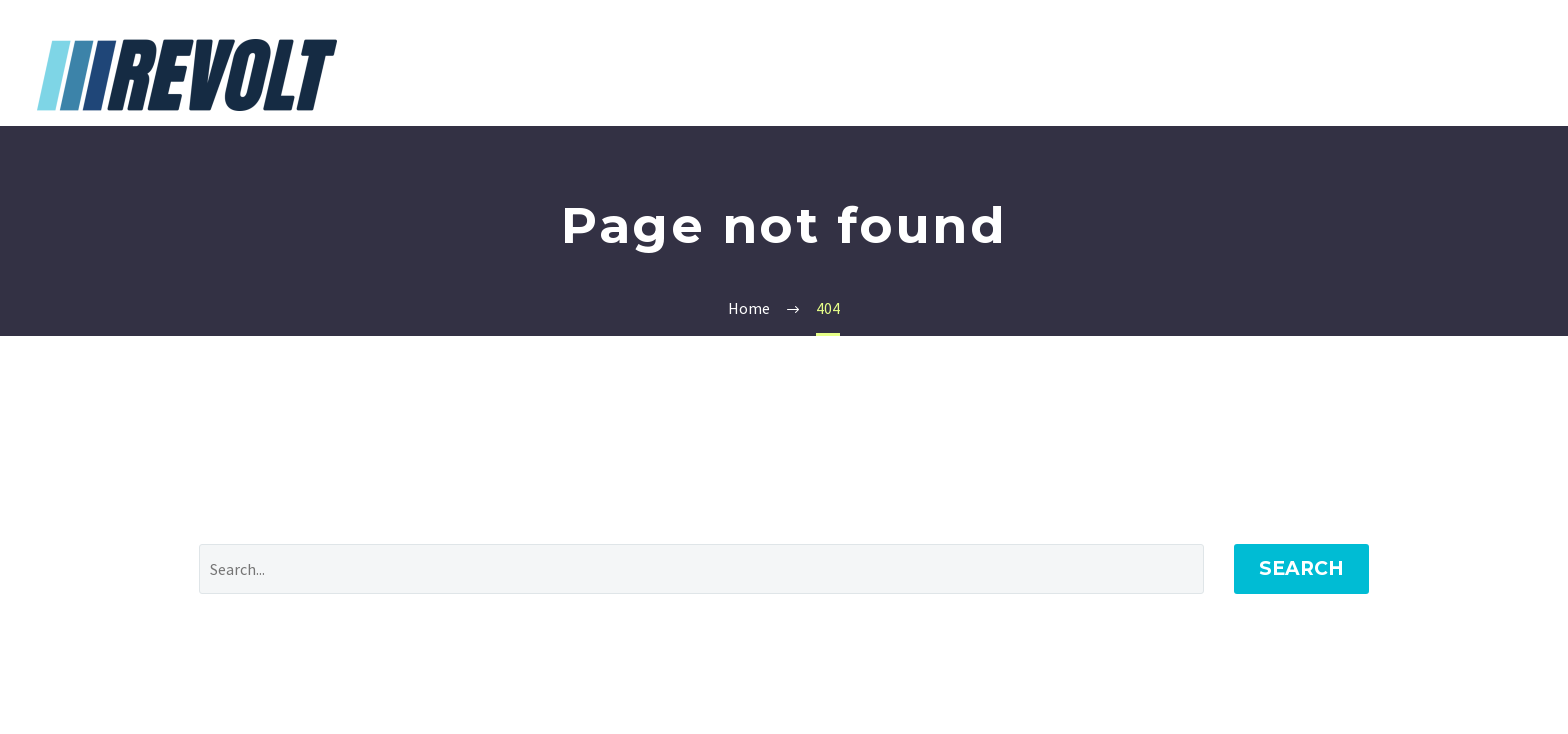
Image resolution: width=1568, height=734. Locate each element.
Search (1301, 568)
